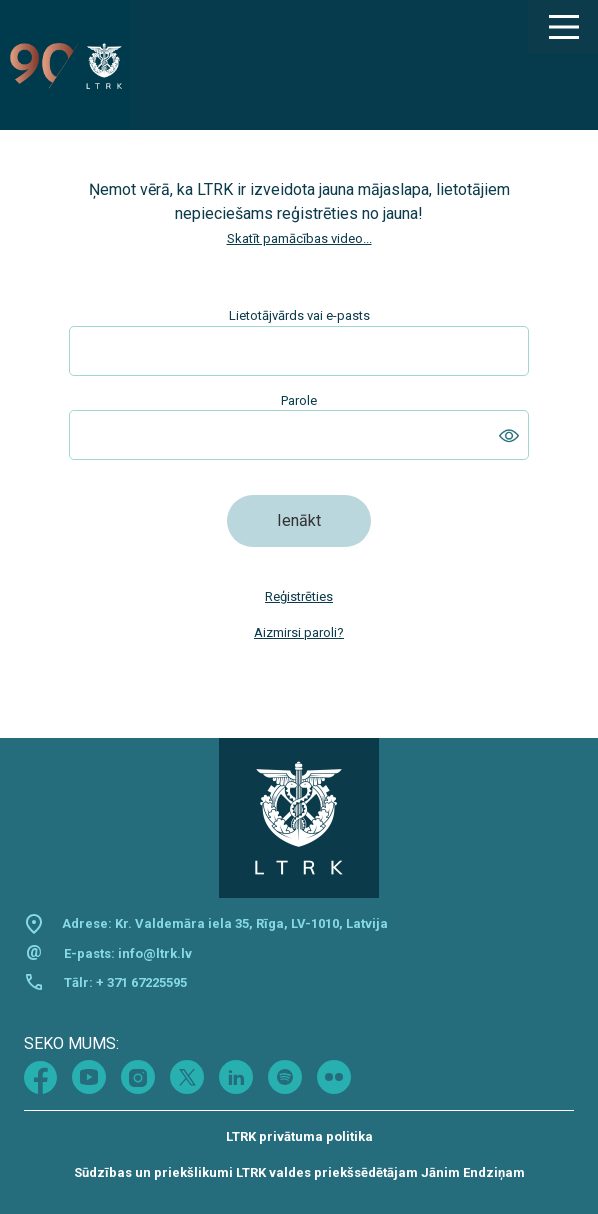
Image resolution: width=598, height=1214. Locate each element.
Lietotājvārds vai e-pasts (299, 315)
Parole (299, 400)
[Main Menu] (563, 27)
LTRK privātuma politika (299, 1136)
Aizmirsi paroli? (299, 632)
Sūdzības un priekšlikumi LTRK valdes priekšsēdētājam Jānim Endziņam (299, 1172)
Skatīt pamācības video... (299, 238)
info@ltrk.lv (155, 953)
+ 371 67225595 (141, 982)
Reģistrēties (299, 596)
